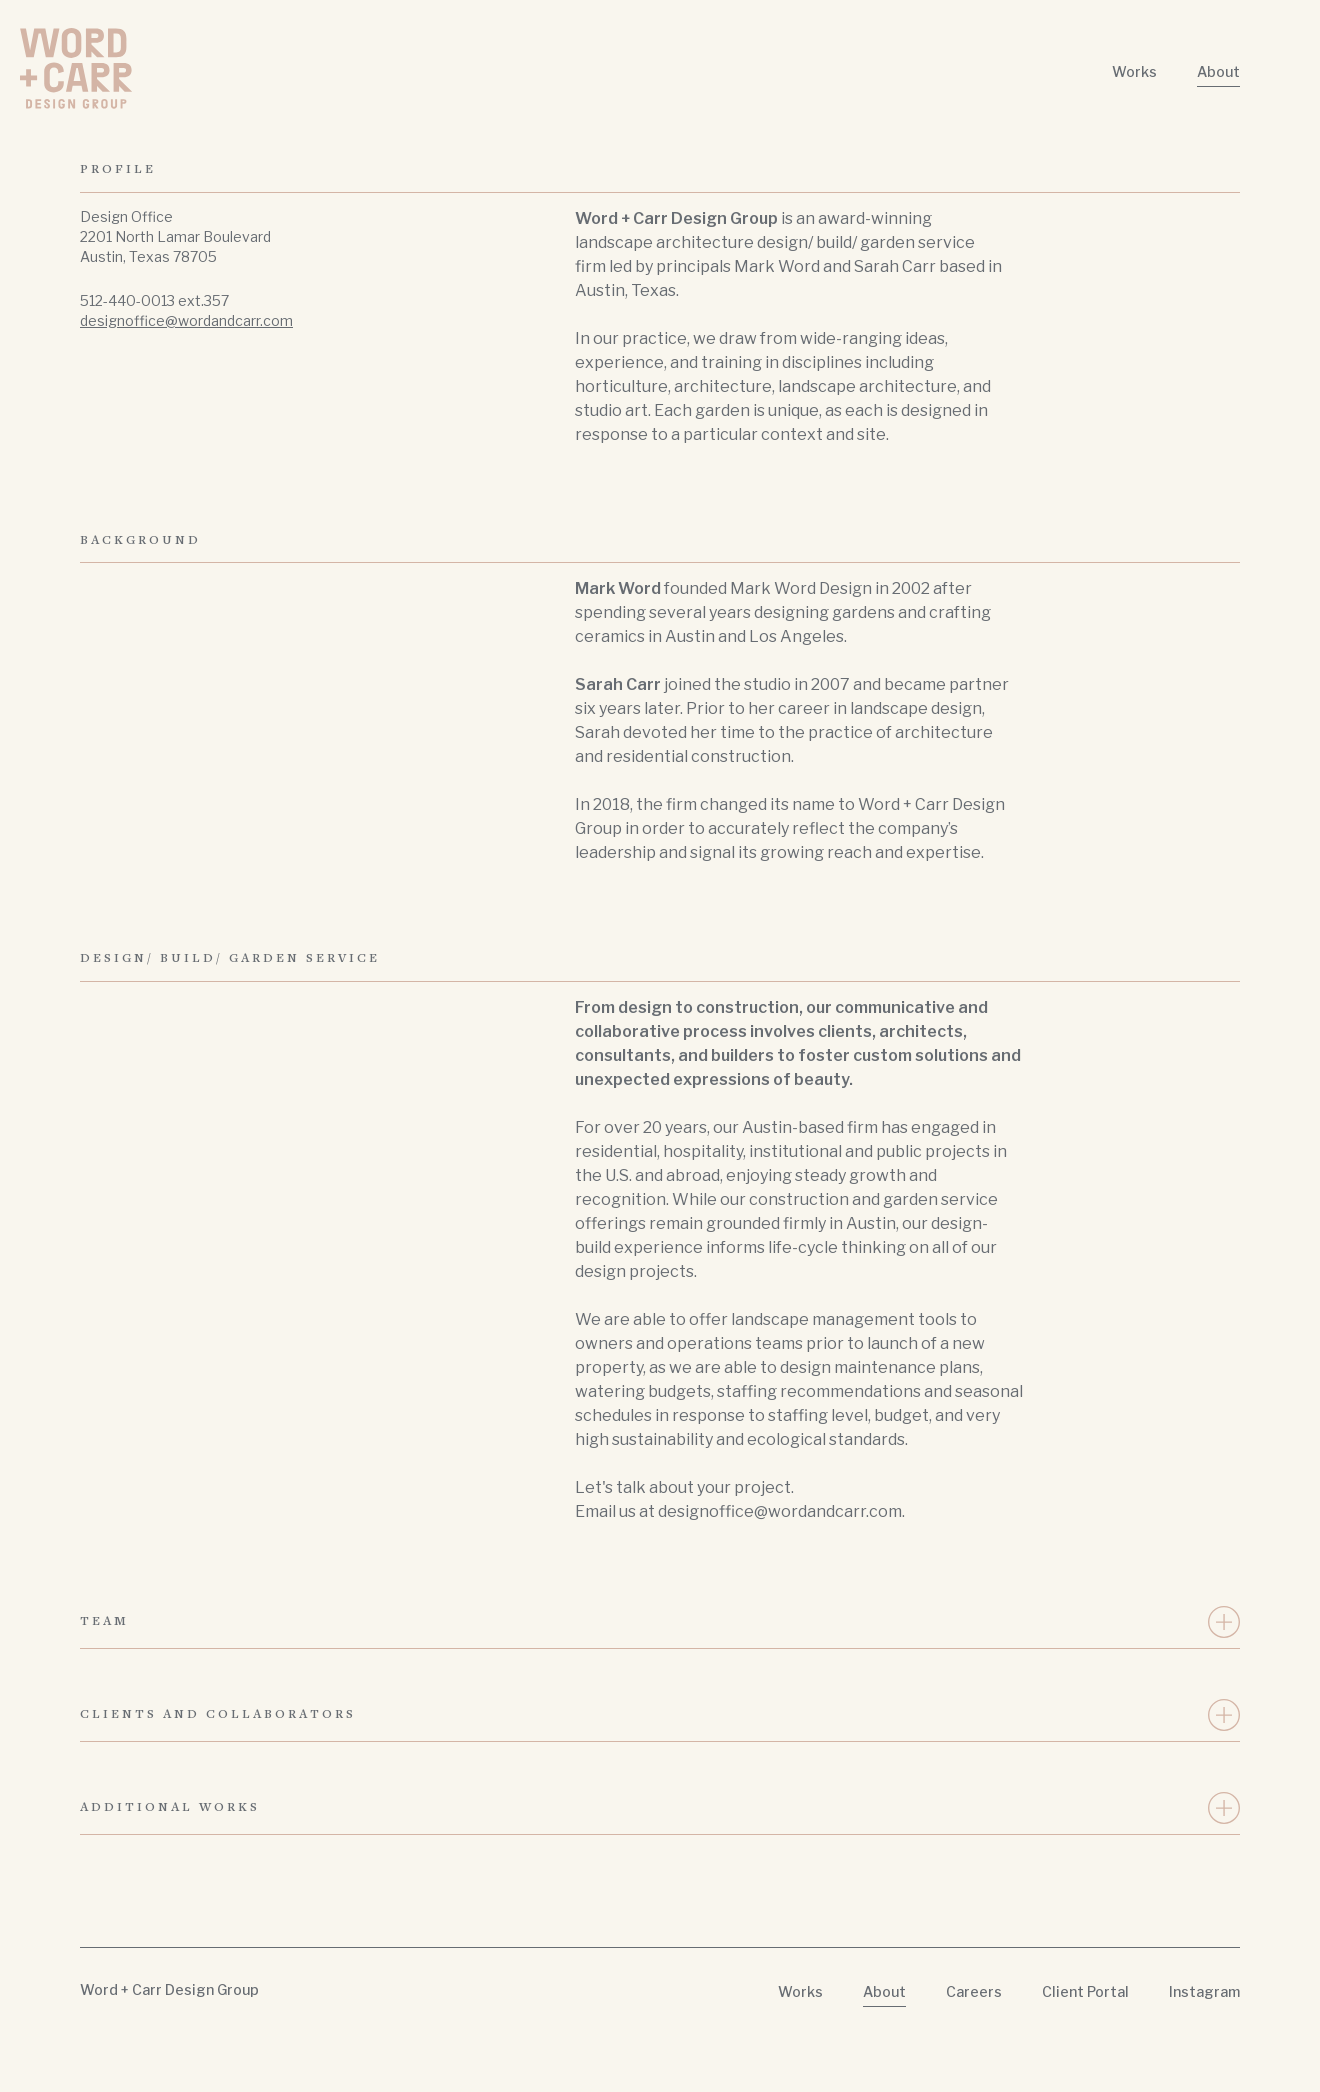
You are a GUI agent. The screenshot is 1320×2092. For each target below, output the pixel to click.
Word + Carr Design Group (169, 1989)
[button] (660, 1622)
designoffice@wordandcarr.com (186, 320)
